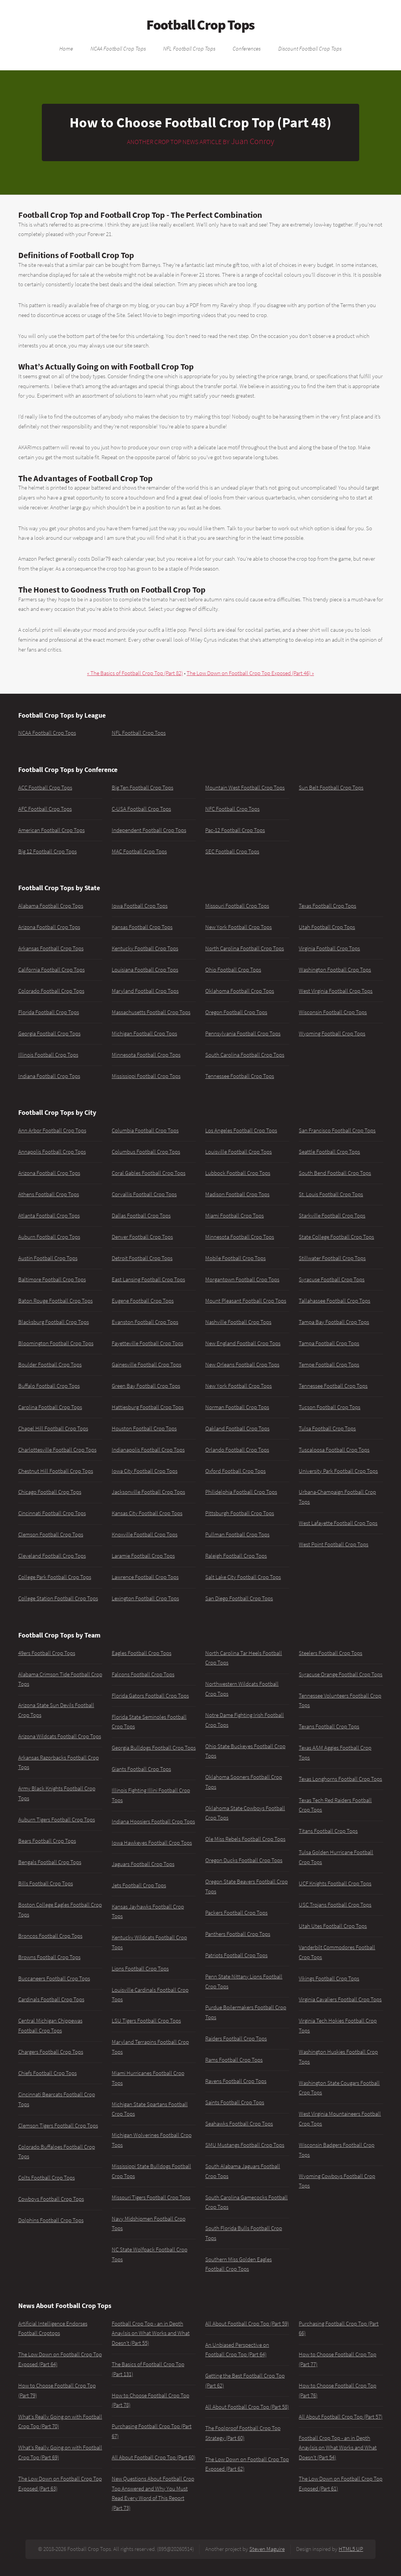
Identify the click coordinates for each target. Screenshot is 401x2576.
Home (66, 48)
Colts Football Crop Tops (46, 2177)
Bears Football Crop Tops (47, 1840)
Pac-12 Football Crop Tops (235, 830)
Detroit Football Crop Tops (142, 1258)
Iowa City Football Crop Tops (145, 1471)
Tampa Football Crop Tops (329, 1343)
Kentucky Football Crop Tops (145, 948)
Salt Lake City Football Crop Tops (243, 1577)
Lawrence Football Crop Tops (145, 1577)
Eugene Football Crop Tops (143, 1300)
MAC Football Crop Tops (139, 851)
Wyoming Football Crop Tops (332, 1033)
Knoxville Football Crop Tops (145, 1534)
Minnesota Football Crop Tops (146, 1054)
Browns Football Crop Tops (49, 1957)
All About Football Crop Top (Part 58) (247, 2406)
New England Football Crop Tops (243, 1343)
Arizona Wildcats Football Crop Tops (59, 1736)
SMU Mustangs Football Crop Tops (244, 2145)
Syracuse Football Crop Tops (332, 1279)
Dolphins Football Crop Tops (51, 2220)
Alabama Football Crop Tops (50, 905)
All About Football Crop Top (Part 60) (153, 2457)
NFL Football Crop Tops (189, 48)
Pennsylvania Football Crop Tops (243, 1033)
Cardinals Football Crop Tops (51, 1999)
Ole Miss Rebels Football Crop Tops (245, 1839)
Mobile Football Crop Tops (235, 1258)
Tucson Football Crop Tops (329, 1407)
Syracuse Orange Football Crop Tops (340, 1674)
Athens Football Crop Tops (48, 1194)
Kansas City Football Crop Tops (147, 1513)
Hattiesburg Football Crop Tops (148, 1407)
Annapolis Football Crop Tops (52, 1151)
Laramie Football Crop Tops (143, 1555)
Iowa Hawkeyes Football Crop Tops (152, 1842)
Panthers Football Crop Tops (237, 1934)
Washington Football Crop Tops (335, 969)
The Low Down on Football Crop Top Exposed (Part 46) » (250, 673)
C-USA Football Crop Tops (141, 808)
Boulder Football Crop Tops (50, 1364)
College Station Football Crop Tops (58, 1598)
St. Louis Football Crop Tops (331, 1194)
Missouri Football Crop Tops (237, 905)
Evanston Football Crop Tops (145, 1322)
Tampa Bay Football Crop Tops (334, 1322)
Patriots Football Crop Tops (236, 1955)
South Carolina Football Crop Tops (244, 1054)
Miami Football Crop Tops (234, 1215)
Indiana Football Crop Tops (49, 1076)
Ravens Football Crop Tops (235, 2081)
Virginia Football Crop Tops (329, 948)
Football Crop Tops (200, 24)
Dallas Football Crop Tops (141, 1215)
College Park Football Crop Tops (54, 1577)
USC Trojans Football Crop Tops (335, 1904)
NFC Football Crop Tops (232, 808)
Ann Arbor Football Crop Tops (52, 1130)
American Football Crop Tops (51, 830)
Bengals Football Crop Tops (49, 1862)
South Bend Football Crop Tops (335, 1173)
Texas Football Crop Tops (327, 905)
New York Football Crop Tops (238, 927)
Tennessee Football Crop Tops (239, 1076)
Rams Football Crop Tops (234, 2059)
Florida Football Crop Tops (48, 1012)
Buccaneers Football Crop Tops (54, 1978)
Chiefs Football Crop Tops (47, 2073)
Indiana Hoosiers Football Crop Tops (153, 1821)
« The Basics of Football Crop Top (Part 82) (135, 673)
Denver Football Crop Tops (142, 1236)
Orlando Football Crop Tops (237, 1449)
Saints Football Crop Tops (234, 2102)
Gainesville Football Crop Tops (146, 1364)
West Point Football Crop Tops (333, 1544)
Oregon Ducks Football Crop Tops (243, 1860)
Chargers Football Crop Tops (50, 2051)
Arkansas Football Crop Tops (51, 948)
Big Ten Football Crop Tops (142, 787)
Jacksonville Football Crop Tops (148, 1492)
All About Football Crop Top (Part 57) (340, 2416)
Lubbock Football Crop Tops (237, 1173)
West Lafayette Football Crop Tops (338, 1523)
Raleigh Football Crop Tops (236, 1555)
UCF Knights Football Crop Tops (335, 1883)
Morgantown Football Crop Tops (242, 1279)
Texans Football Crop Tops (329, 1726)
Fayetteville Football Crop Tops (147, 1343)
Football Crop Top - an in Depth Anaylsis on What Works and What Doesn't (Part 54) (338, 2448)
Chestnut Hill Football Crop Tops (55, 1471)
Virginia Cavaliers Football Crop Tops (340, 1999)
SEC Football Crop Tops (232, 851)
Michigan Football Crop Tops (144, 1033)
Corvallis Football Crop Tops (144, 1194)
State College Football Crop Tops (336, 1236)
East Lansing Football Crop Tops (148, 1279)
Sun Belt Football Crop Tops (331, 787)
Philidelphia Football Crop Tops (241, 1492)
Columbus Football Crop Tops (146, 1151)
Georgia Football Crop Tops (49, 1033)
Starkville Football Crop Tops (332, 1215)
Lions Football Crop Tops (140, 1968)
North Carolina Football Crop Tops (244, 948)
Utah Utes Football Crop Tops (333, 1926)
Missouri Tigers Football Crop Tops (151, 2197)
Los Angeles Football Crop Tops (241, 1130)
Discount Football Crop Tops (310, 48)
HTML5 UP (351, 2549)
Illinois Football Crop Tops (48, 1054)
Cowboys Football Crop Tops (51, 2199)
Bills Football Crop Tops (45, 1883)
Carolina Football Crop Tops (50, 1407)
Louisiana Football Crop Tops (145, 969)
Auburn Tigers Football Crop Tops (56, 1819)
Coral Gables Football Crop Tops (148, 1173)
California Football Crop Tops (51, 969)
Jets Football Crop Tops (139, 1885)
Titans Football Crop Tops (328, 1831)
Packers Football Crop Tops (236, 1912)
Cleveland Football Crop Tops (52, 1555)
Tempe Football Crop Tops (329, 1364)
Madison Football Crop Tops (237, 1194)
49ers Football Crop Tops (46, 1653)
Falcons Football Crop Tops (143, 1674)
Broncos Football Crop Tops (50, 1935)
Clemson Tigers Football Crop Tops (58, 2125)
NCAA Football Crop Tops (118, 48)
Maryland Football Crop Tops (145, 991)
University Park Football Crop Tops (338, 1471)
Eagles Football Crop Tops (141, 1653)
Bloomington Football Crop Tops (56, 1343)
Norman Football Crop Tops (237, 1407)
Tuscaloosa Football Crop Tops (334, 1449)
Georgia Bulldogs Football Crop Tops (154, 1747)
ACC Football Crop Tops (45, 787)
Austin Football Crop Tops (48, 1258)
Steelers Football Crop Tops (330, 1653)
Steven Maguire (267, 2549)
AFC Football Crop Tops (45, 808)
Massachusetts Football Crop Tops (151, 1012)
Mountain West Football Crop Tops (245, 787)
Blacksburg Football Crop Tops (53, 1322)
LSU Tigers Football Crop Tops (146, 2020)
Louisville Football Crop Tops (238, 1151)
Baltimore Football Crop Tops (52, 1279)
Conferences (247, 48)
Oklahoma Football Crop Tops (239, 991)
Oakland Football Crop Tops (237, 1428)
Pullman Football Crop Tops (237, 1534)
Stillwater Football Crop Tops (332, 1258)
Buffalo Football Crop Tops (49, 1385)
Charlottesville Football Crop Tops (57, 1449)
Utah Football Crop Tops (327, 927)
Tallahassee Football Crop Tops (334, 1300)
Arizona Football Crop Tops (49, 927)
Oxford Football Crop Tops (235, 1471)
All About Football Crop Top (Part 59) (247, 2323)
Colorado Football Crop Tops (51, 991)
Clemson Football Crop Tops (50, 1534)
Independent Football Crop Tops (149, 830)
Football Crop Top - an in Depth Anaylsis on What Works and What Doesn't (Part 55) (151, 2333)
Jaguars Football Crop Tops (143, 1864)
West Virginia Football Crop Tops (335, 991)
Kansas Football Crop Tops (142, 927)
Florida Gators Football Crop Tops (150, 1695)
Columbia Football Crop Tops (145, 1130)
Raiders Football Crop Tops (236, 2038)
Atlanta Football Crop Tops (49, 1215)
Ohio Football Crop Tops (233, 969)
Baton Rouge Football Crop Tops (55, 1300)
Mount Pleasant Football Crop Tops (245, 1300)
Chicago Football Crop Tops (49, 1492)
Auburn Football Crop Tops (49, 1236)
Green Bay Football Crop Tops (146, 1385)
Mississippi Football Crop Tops (146, 1076)
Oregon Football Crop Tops (236, 1012)
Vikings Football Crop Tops (329, 1978)
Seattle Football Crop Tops (329, 1151)
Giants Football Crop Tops (141, 1769)
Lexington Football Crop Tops (145, 1598)
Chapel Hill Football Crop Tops (53, 1428)
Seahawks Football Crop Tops (239, 2123)
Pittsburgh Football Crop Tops (239, 1513)
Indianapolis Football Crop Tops (148, 1449)
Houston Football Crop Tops (144, 1428)
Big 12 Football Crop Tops (47, 851)
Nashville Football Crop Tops (238, 1322)
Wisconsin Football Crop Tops (333, 1012)
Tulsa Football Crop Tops (327, 1428)
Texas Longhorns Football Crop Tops (340, 1778)
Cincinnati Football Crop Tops (52, 1513)
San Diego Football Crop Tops (239, 1598)
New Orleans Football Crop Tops (242, 1364)
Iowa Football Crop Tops (140, 905)
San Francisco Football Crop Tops (337, 1130)
